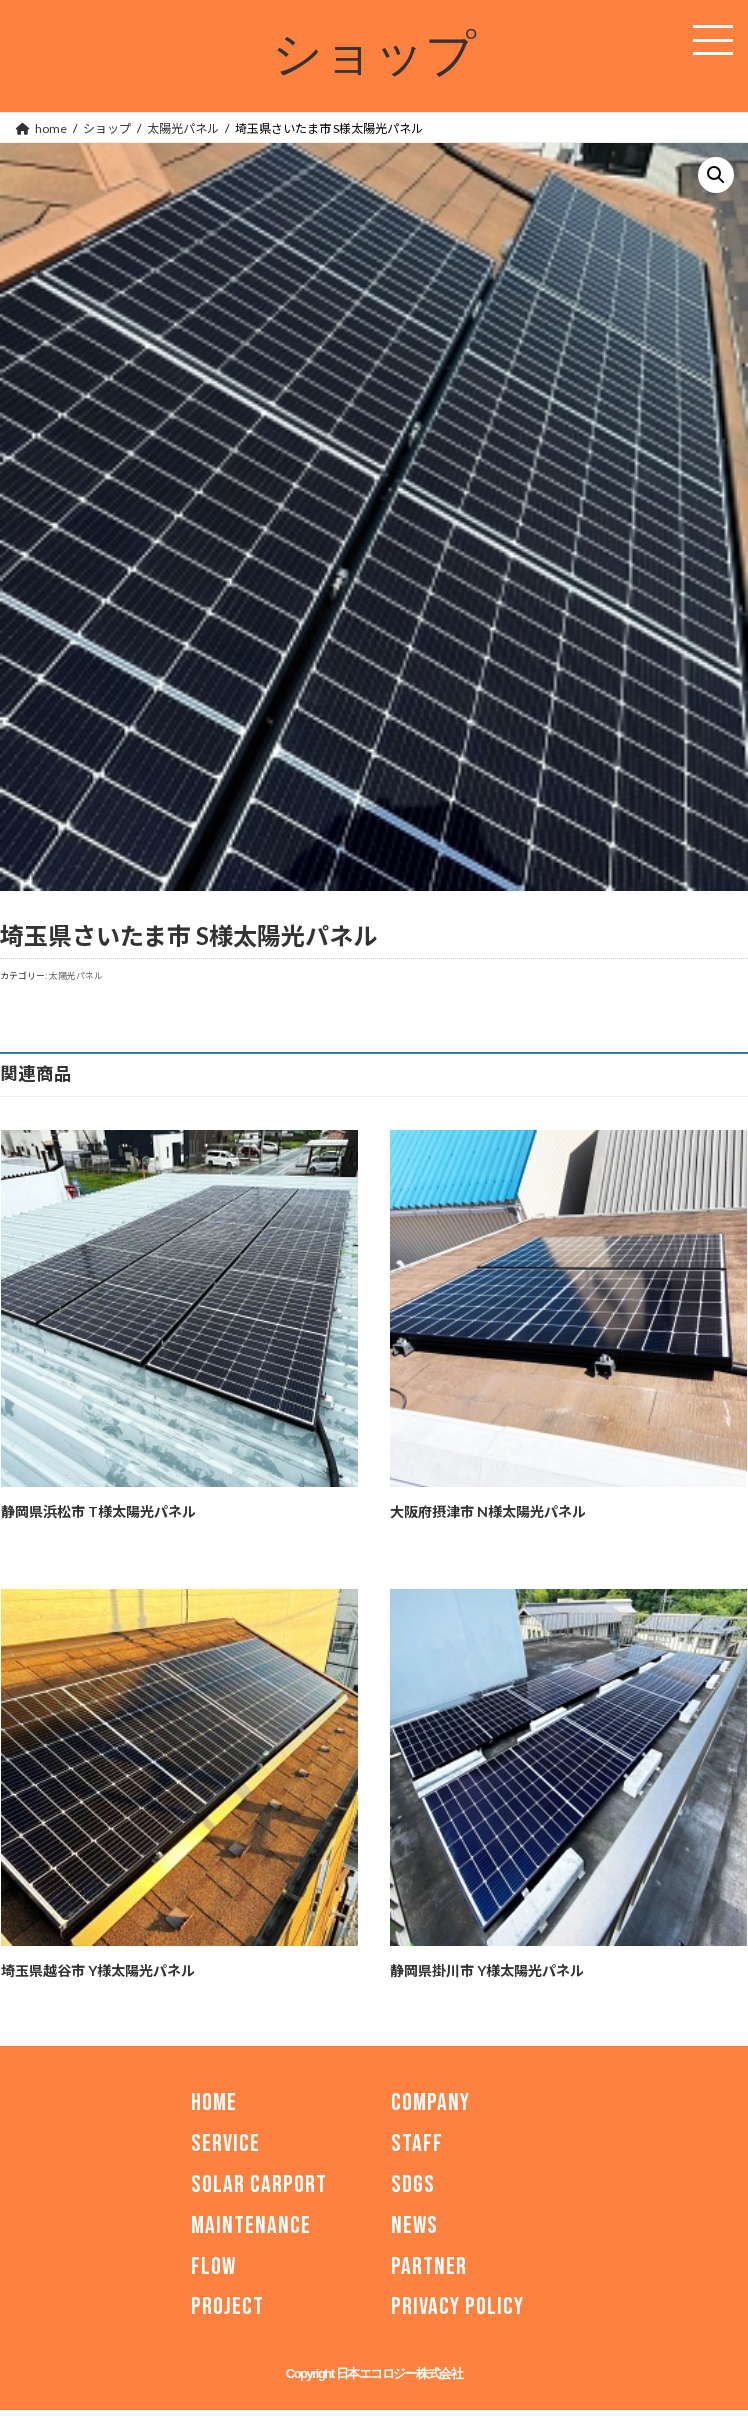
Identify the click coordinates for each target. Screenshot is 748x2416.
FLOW (213, 2266)
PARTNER (429, 2266)
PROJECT (227, 2306)
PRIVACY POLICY (457, 2306)
